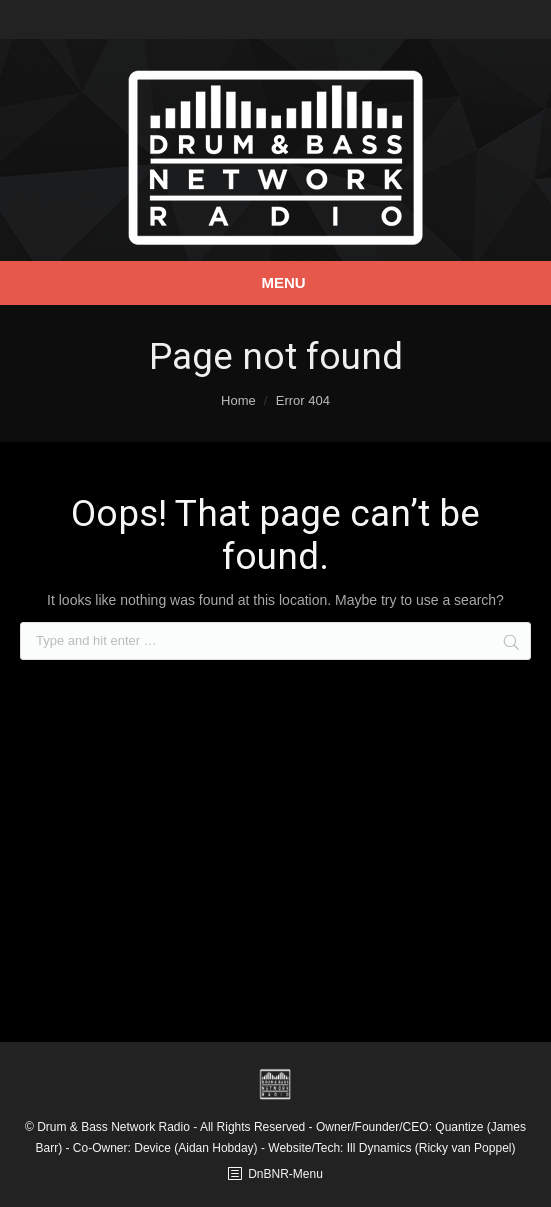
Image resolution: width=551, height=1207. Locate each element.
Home (238, 400)
